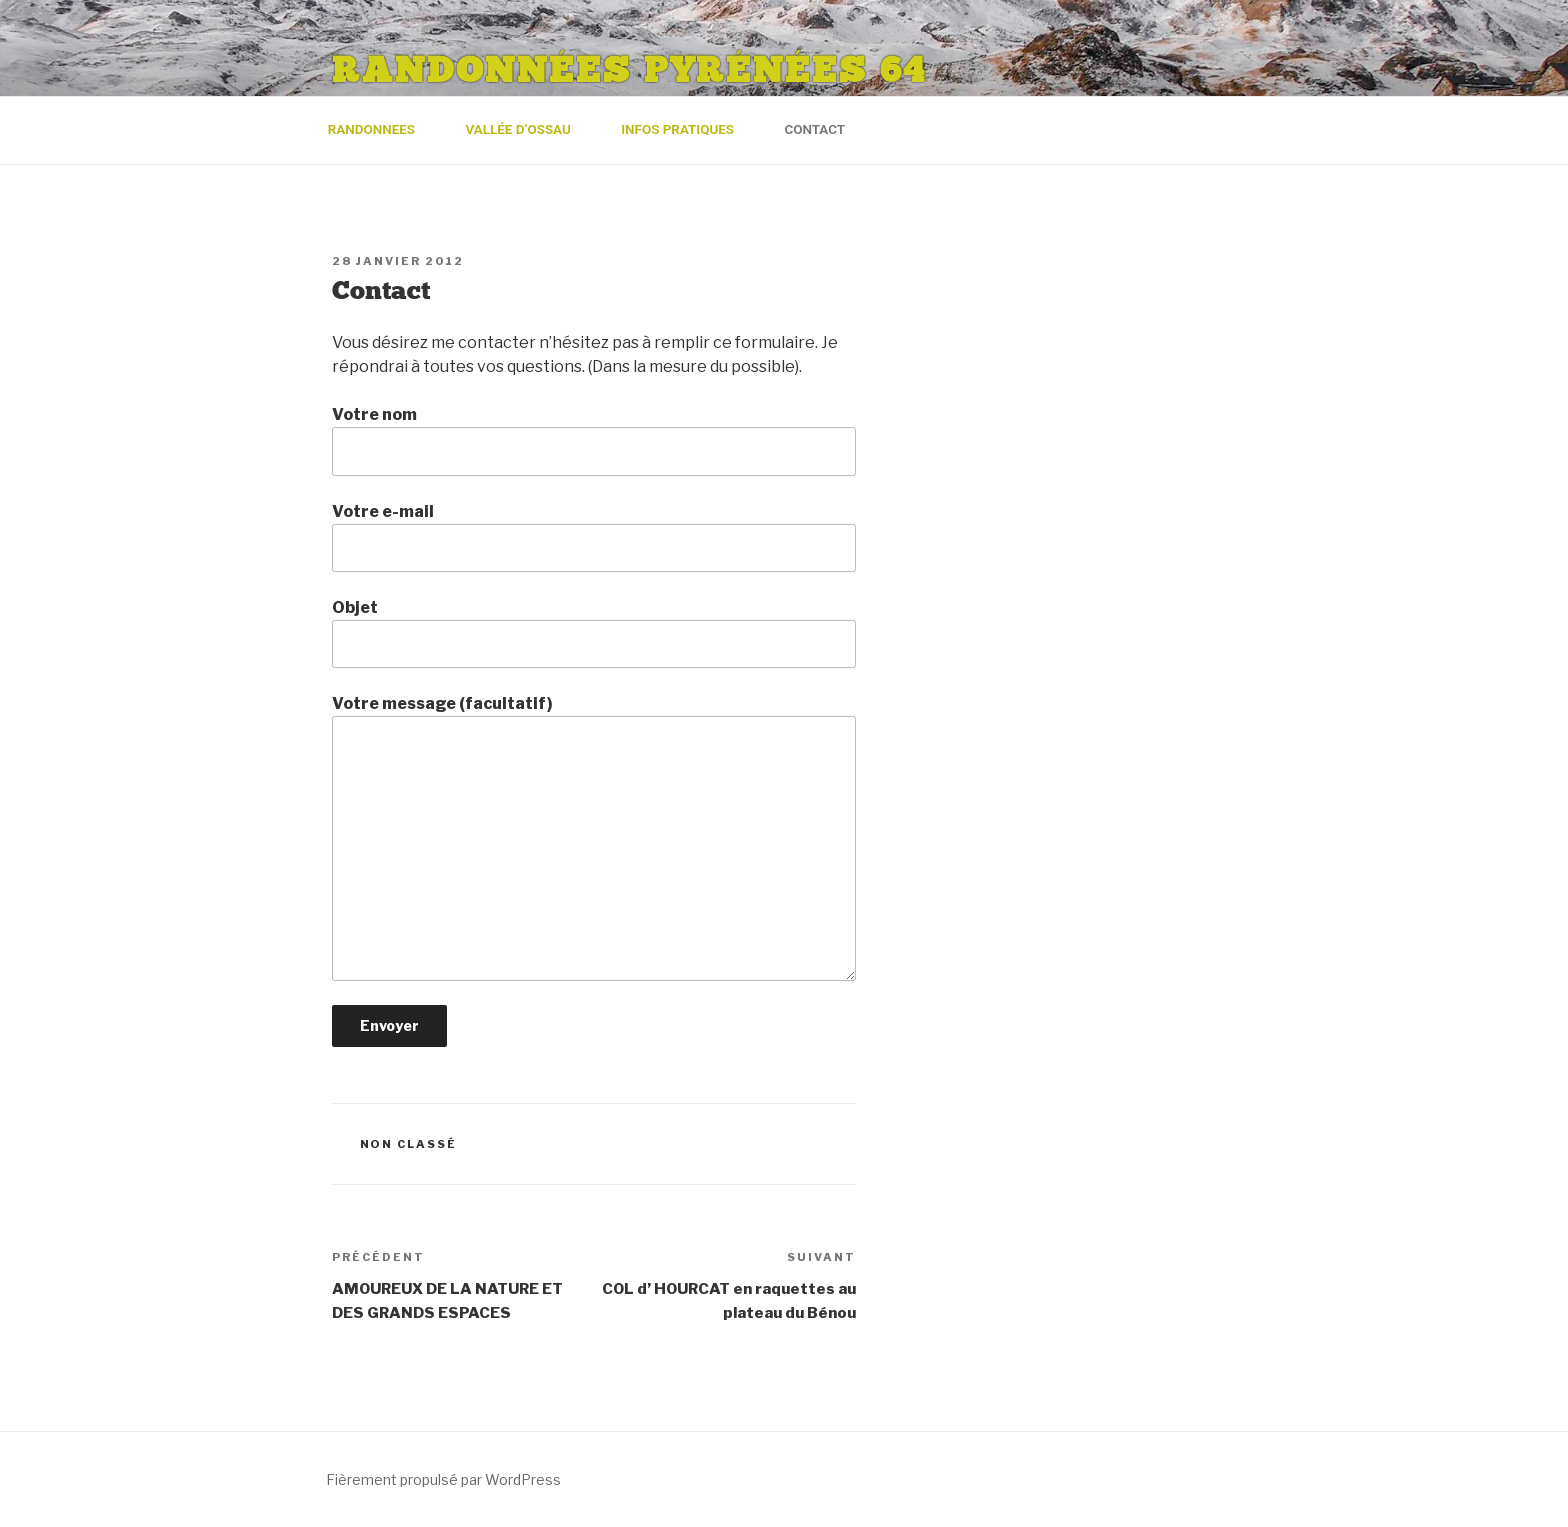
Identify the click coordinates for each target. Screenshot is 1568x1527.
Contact (814, 129)
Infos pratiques (686, 129)
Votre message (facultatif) (594, 837)
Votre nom (594, 440)
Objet (594, 633)
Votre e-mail (594, 537)
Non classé (409, 1144)
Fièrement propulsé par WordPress (443, 1479)
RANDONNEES (381, 129)
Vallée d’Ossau (527, 129)
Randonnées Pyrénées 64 (629, 70)
